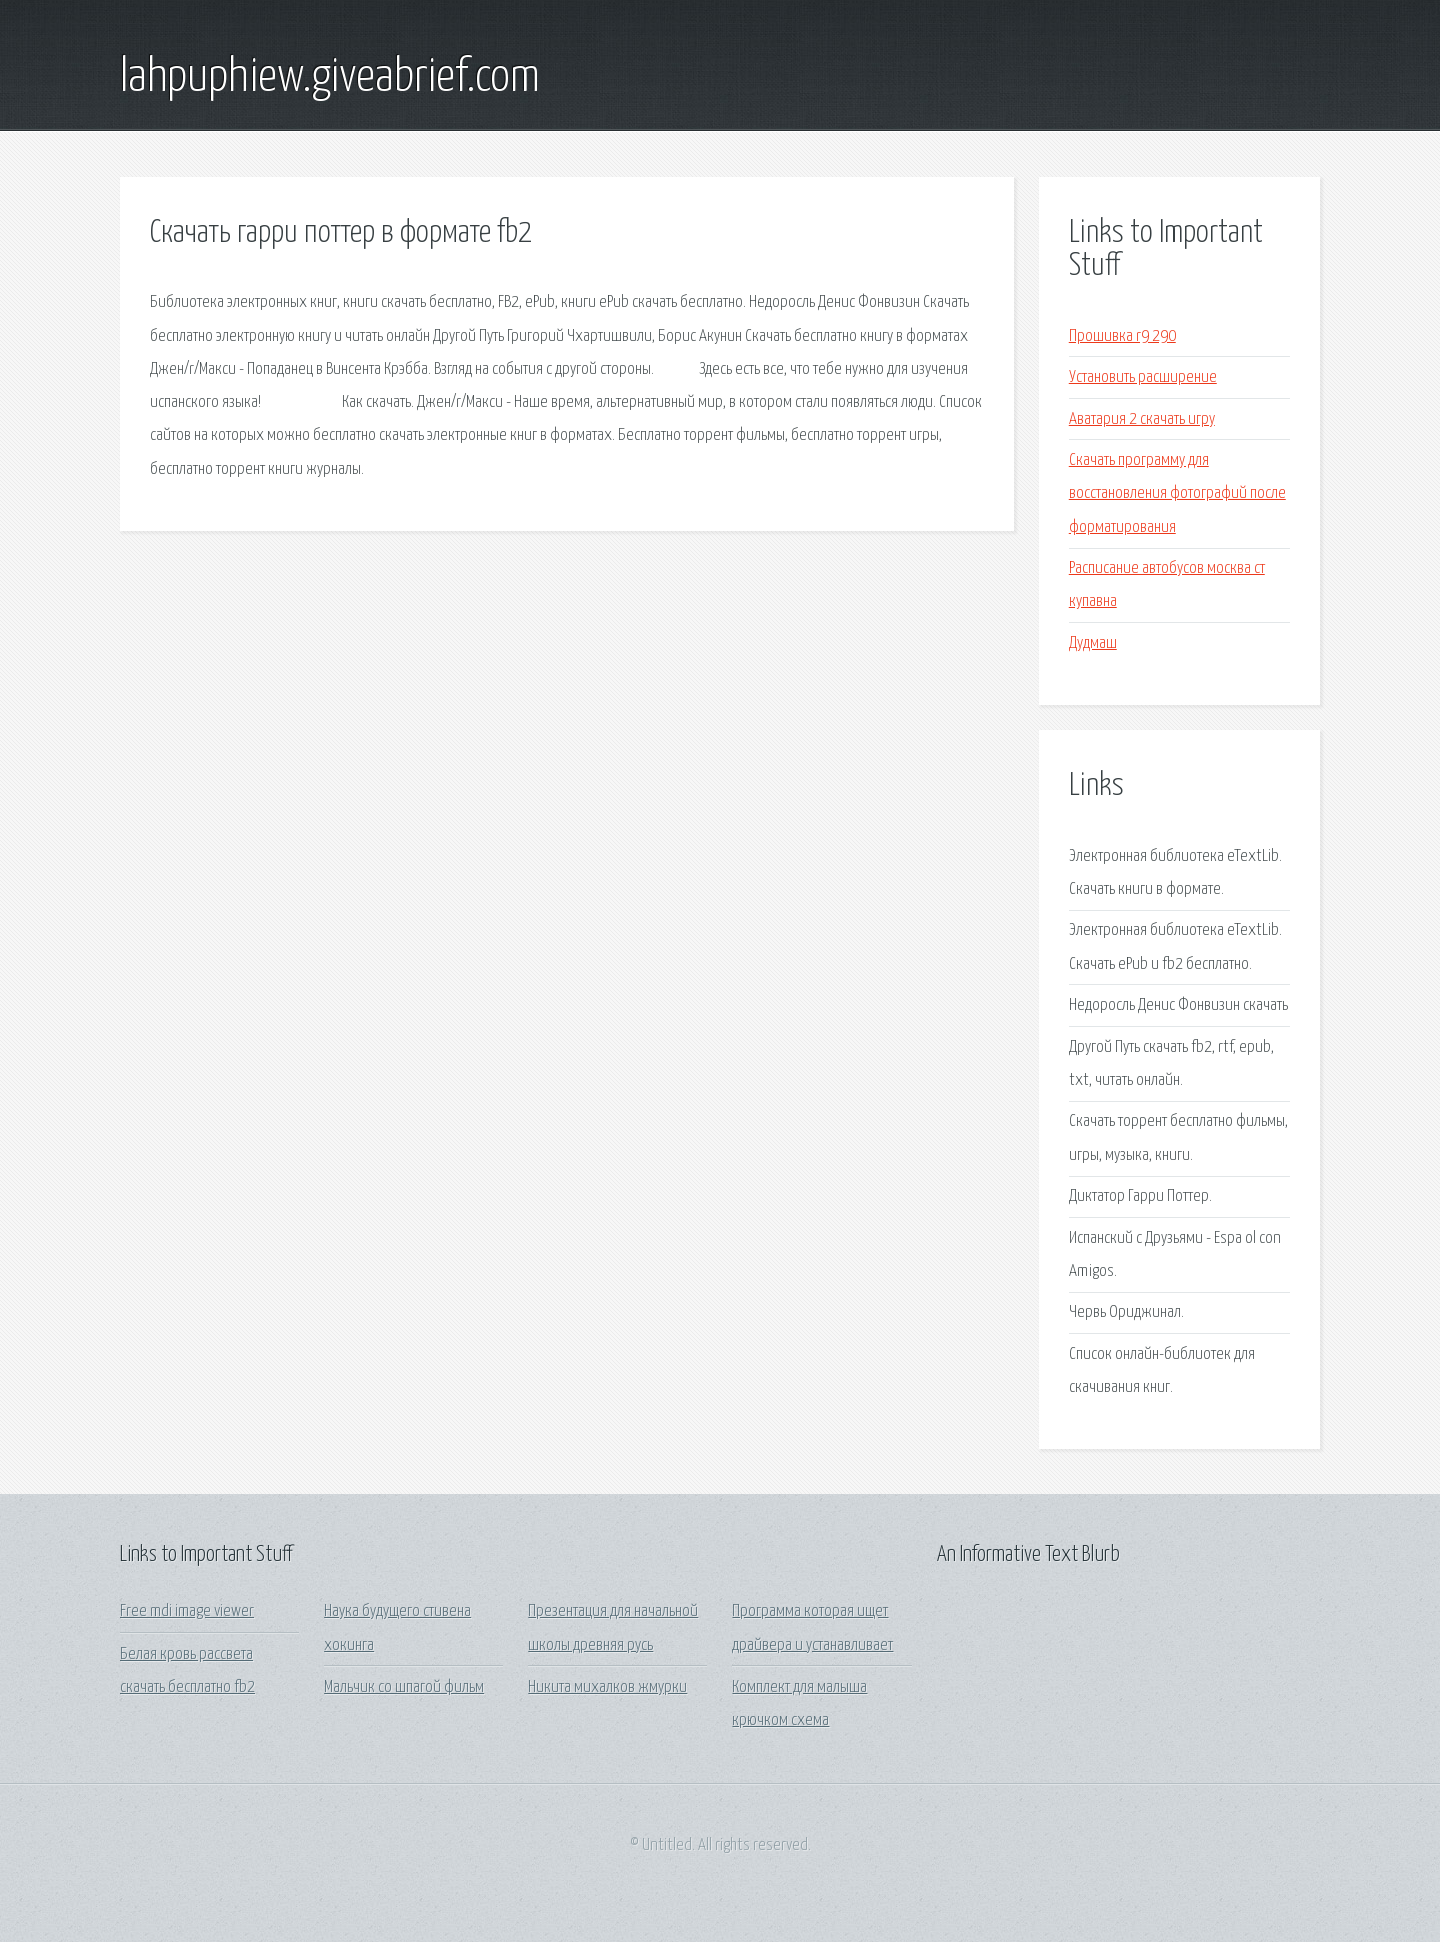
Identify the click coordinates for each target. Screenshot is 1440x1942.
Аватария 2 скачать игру (1142, 419)
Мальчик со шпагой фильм (404, 1687)
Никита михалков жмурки (607, 1687)
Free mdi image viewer (187, 1611)
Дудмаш (1093, 643)
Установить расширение (1143, 377)
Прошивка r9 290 (1122, 336)
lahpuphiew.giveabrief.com (330, 78)
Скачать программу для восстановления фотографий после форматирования (1177, 494)
